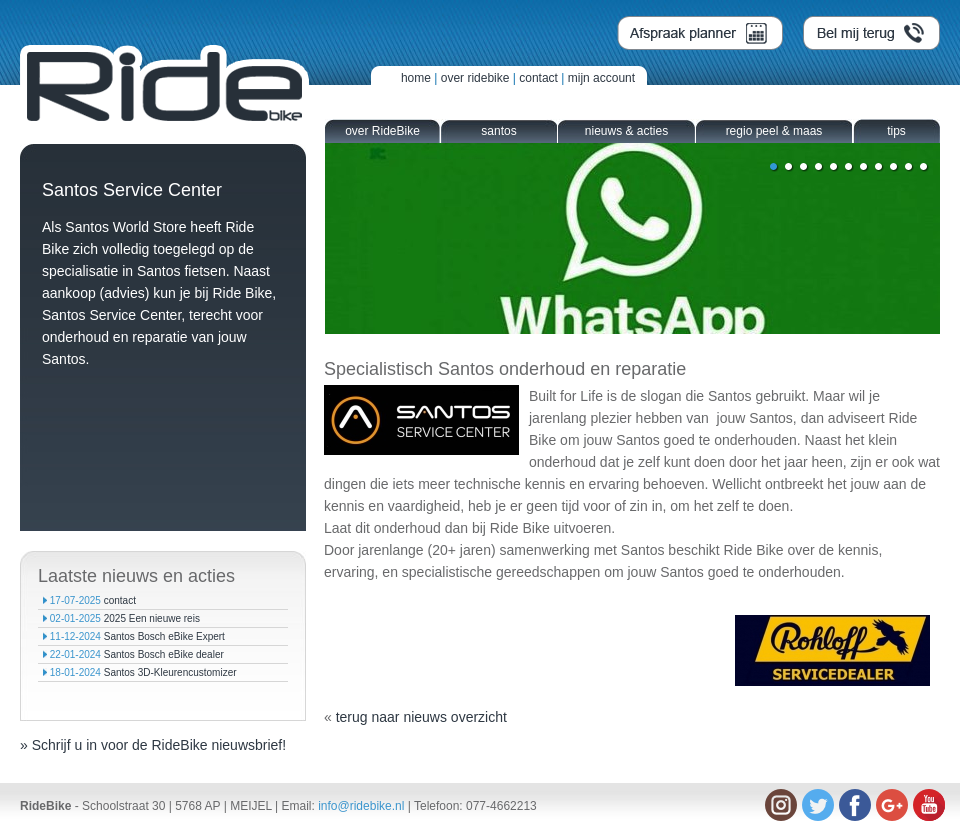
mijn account (601, 78)
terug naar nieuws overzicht (421, 717)
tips (896, 131)
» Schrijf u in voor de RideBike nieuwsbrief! (153, 745)
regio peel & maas (774, 131)
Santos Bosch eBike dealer (164, 654)
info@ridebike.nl (361, 806)
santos (498, 131)
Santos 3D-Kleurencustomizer (170, 672)
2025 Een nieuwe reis (152, 618)
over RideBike (382, 131)
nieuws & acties (626, 131)
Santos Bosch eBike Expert (164, 636)
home (416, 78)
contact (538, 78)
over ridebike (475, 78)
